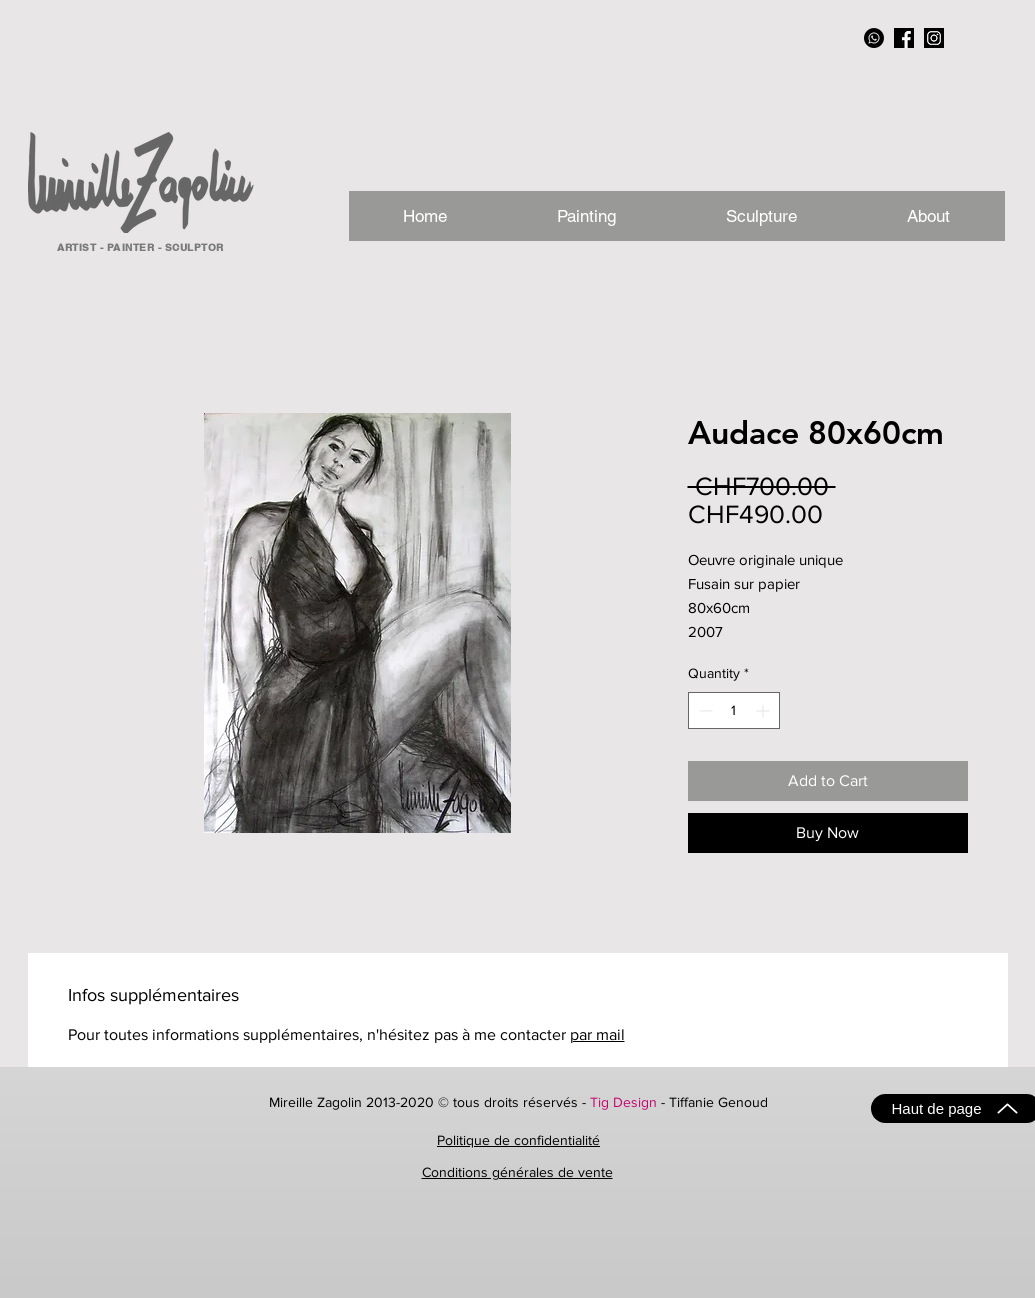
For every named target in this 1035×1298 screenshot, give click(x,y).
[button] (928, 216)
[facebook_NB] (904, 38)
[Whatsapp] (874, 38)
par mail (597, 1034)
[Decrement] (703, 710)
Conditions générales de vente (517, 1172)
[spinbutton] (734, 710)
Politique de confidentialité (518, 1140)
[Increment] (764, 710)
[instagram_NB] (934, 38)
